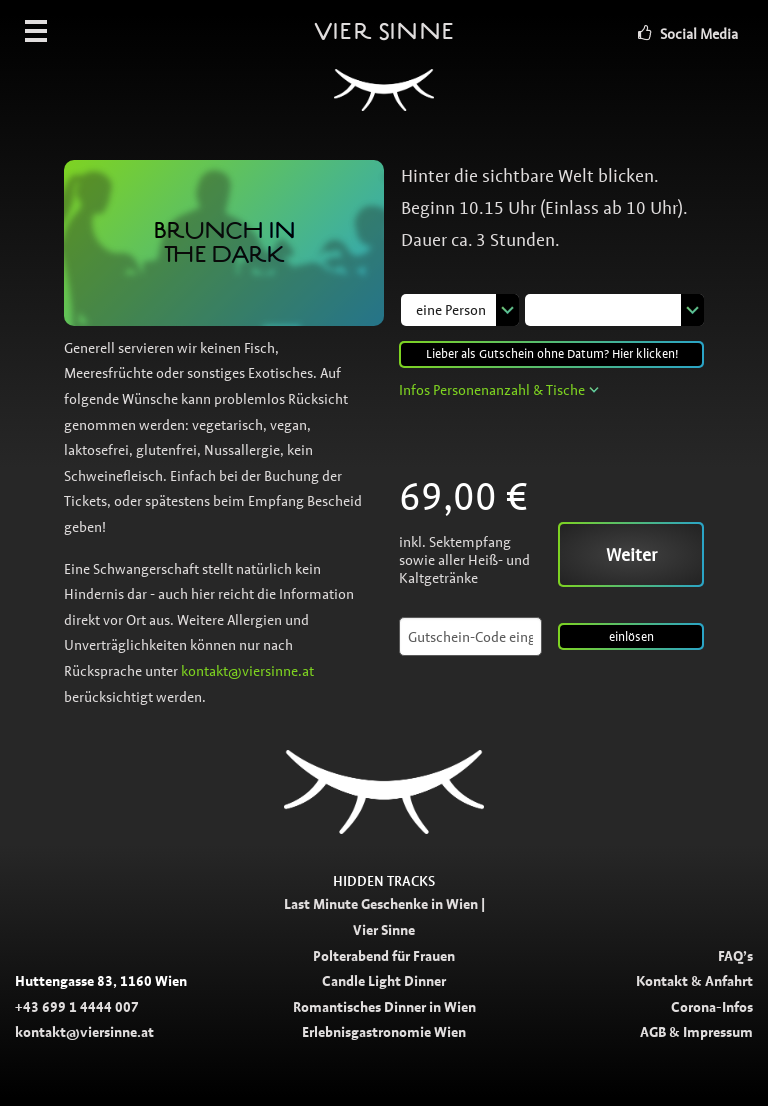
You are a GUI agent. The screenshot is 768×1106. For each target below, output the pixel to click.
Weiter (631, 555)
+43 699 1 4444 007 (77, 1007)
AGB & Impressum (696, 1032)
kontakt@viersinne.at (247, 671)
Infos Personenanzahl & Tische (492, 390)
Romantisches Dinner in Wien (384, 1007)
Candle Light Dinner (384, 981)
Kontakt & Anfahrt (694, 981)
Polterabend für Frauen (384, 956)
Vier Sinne (384, 75)
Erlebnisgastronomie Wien (384, 1032)
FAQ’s (735, 956)
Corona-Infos (712, 1007)
